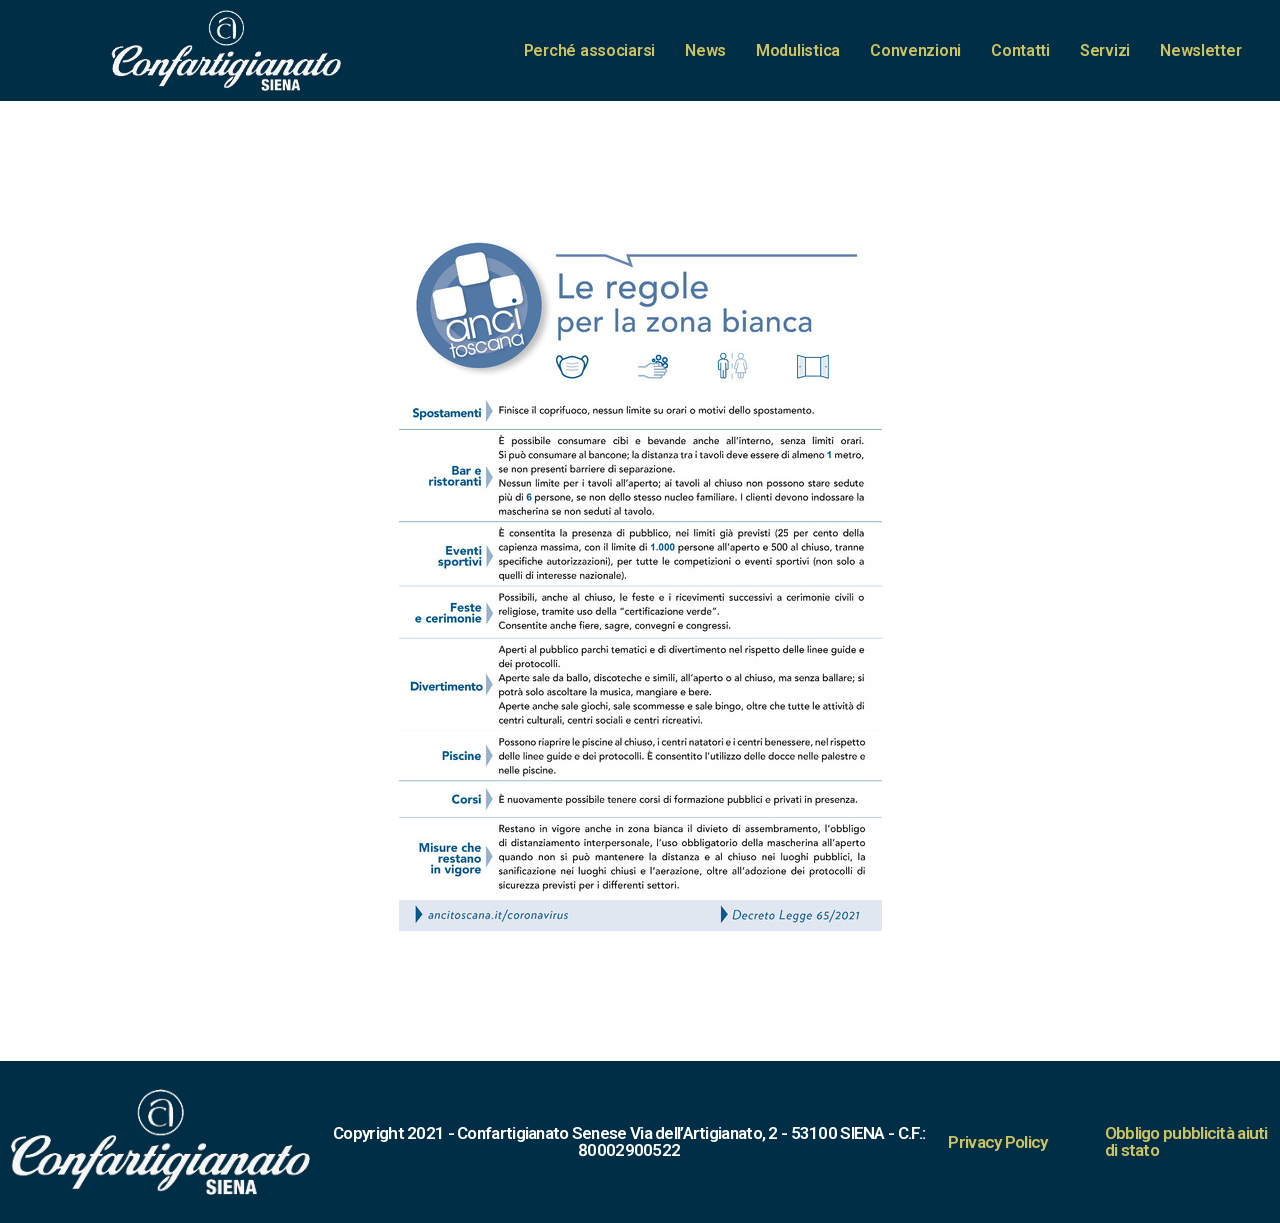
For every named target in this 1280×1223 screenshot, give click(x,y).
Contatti (1020, 50)
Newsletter (1200, 50)
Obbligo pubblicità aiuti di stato (1186, 1141)
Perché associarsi (589, 50)
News (705, 50)
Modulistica (798, 50)
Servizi (1105, 50)
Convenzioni (915, 50)
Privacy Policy (997, 1142)
